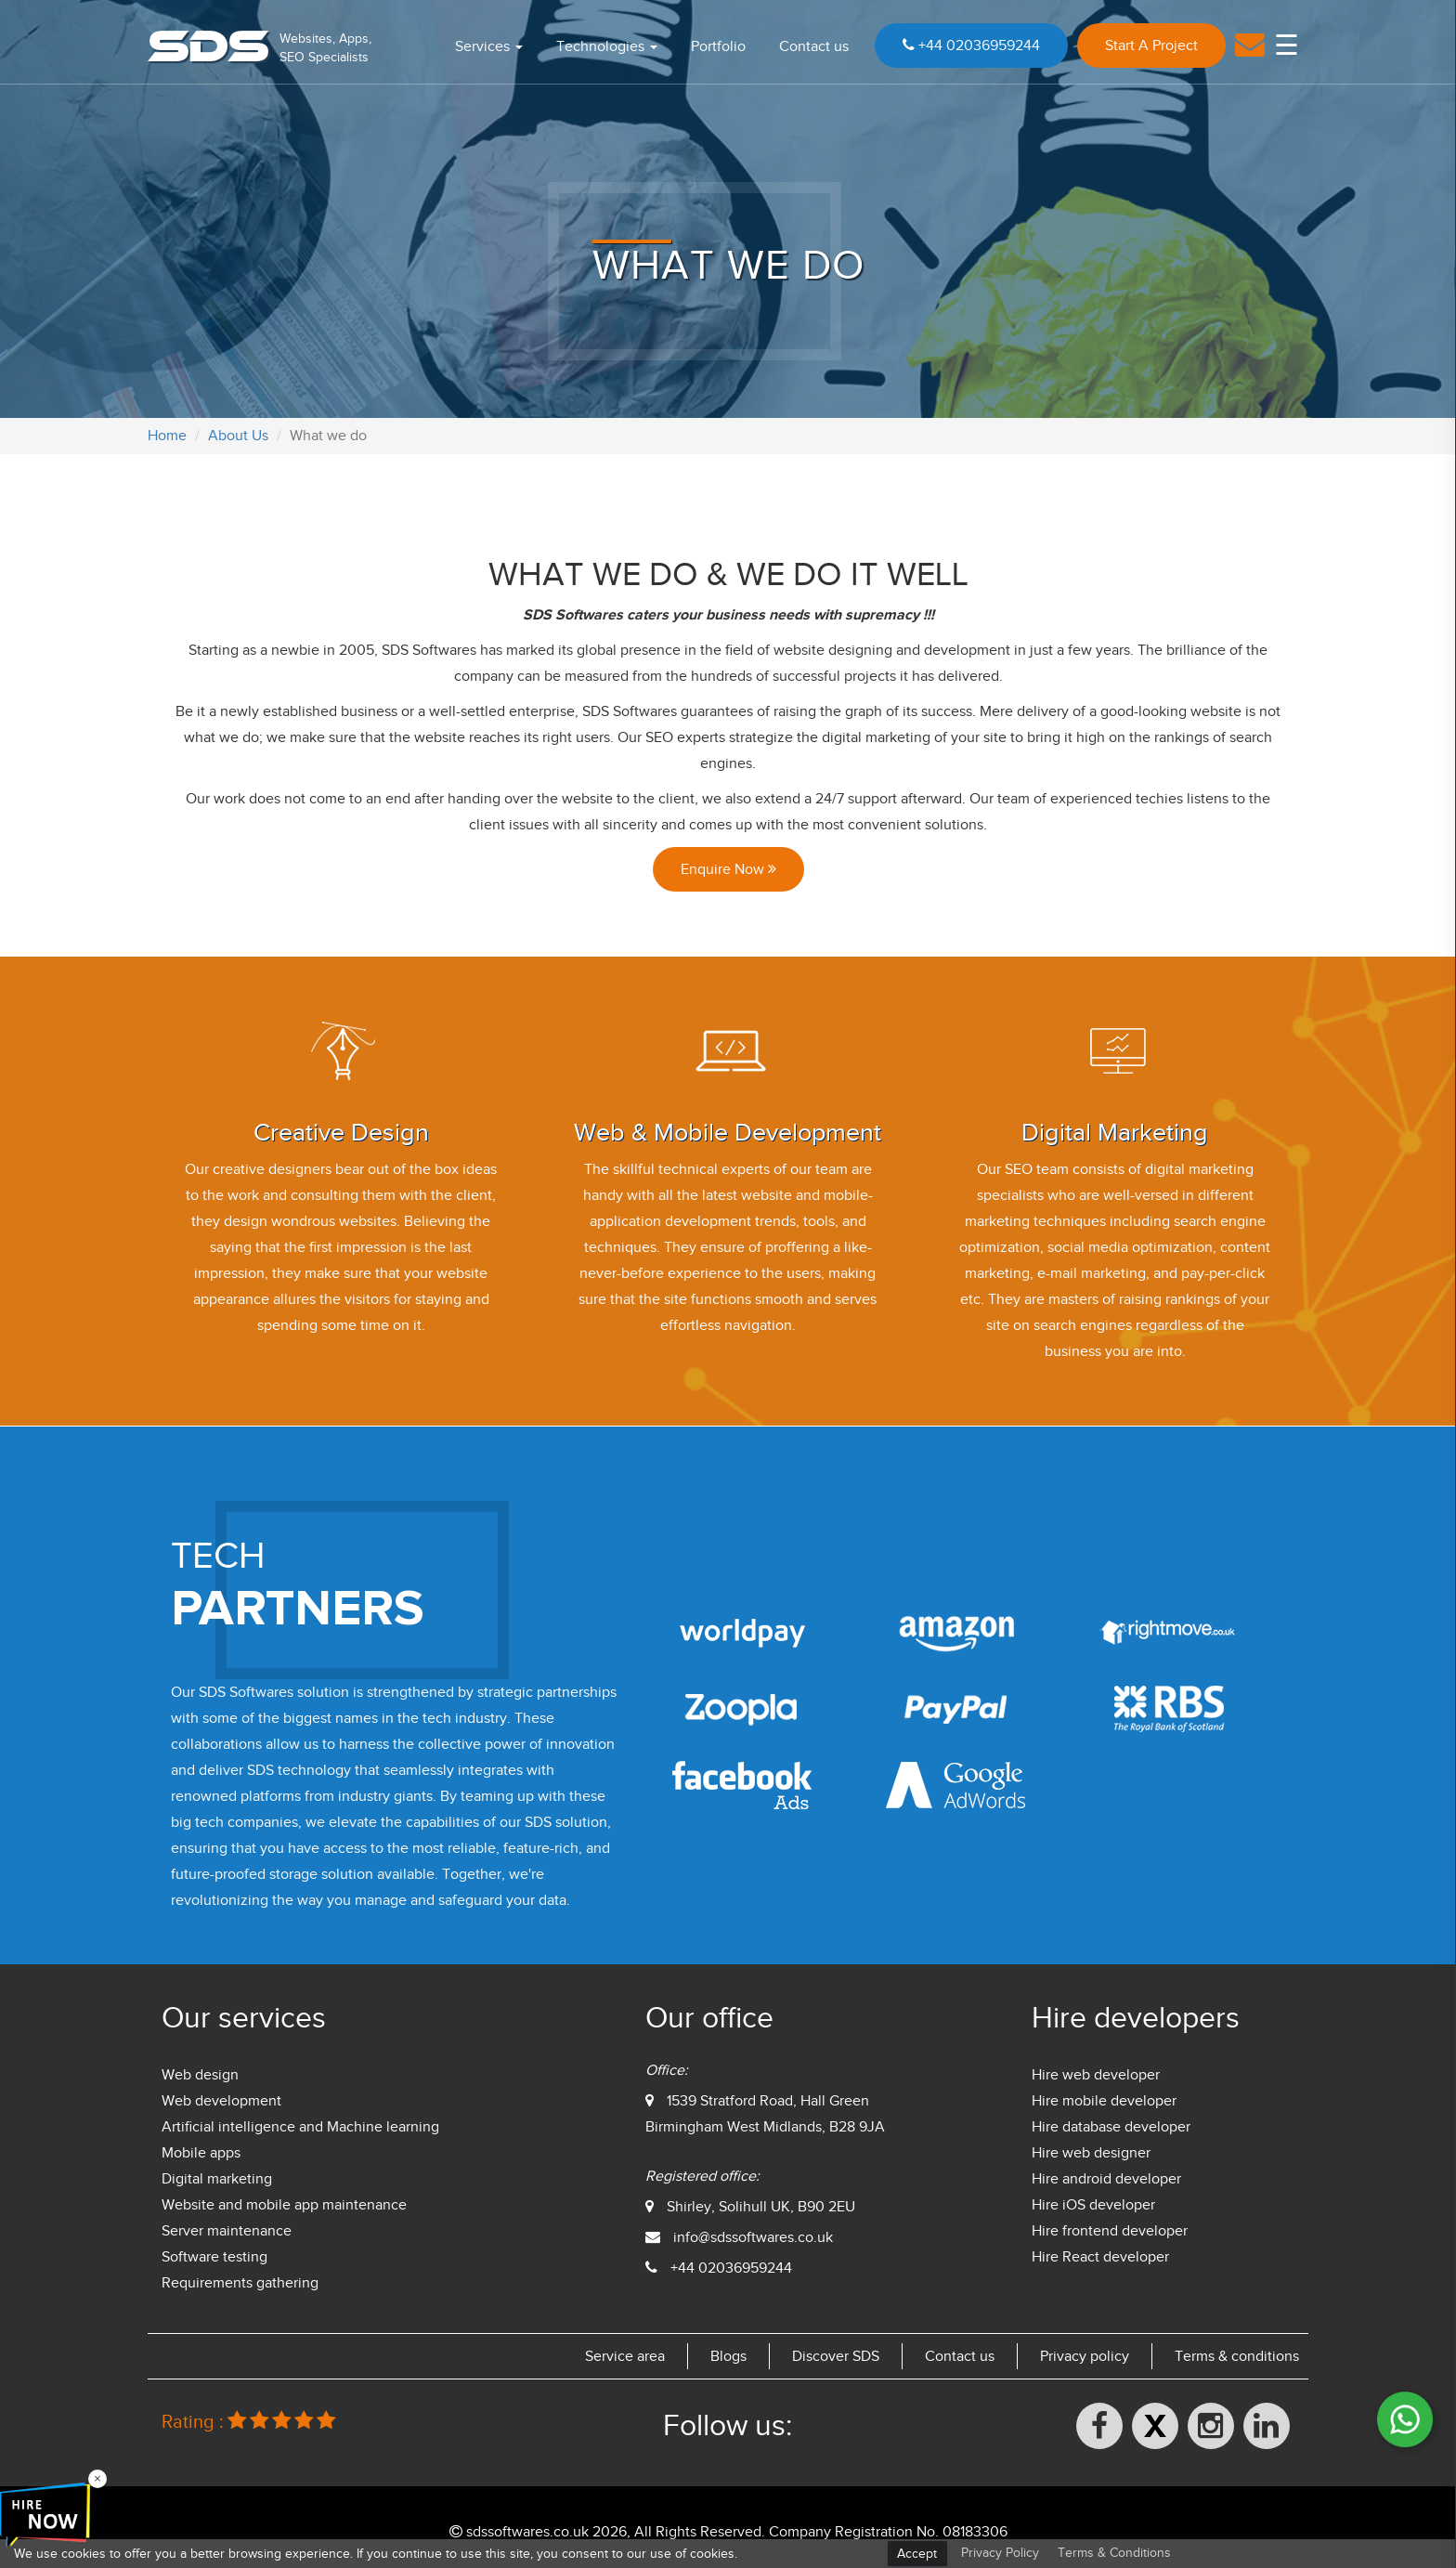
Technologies (606, 46)
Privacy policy (1084, 2356)
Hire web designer (1091, 2152)
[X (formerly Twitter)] (1155, 2426)
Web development (221, 2100)
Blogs (728, 2356)
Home (167, 435)
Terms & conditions (1237, 2356)
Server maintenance (227, 2231)
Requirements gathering (240, 2283)
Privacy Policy (1000, 2553)
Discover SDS (835, 2356)
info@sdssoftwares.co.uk (753, 2237)
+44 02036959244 (971, 45)
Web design (200, 2074)
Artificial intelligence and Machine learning (300, 2126)
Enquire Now (728, 869)
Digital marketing (217, 2178)
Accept (917, 2554)
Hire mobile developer (1104, 2100)
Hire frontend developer (1110, 2231)
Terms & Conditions (1114, 2553)
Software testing (214, 2257)
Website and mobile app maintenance (284, 2204)
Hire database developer (1111, 2126)
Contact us (814, 46)
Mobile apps (201, 2152)
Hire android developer (1106, 2178)
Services (489, 46)
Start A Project (1151, 45)
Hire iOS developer (1093, 2204)
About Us (238, 435)
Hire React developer (1100, 2257)
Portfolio (718, 46)
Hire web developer (1096, 2074)
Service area (625, 2356)
